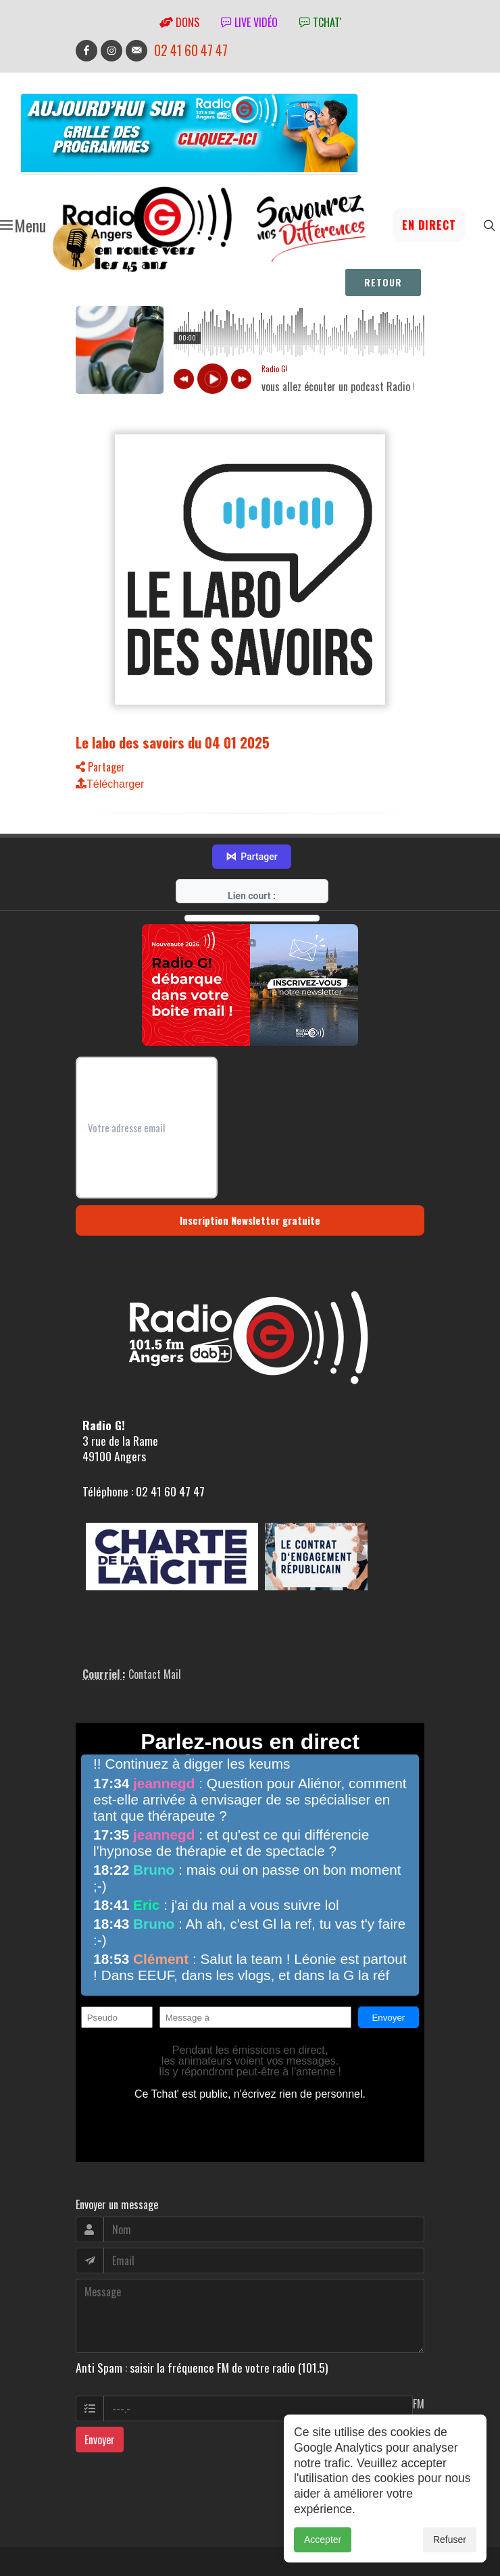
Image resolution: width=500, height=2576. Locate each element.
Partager (100, 767)
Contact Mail (154, 1674)
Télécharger (110, 784)
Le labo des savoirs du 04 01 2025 (173, 742)
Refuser (449, 2539)
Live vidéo (249, 22)
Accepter (322, 2539)
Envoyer (99, 2439)
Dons (179, 22)
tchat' (320, 22)
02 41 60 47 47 (191, 50)
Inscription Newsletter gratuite (250, 1220)
